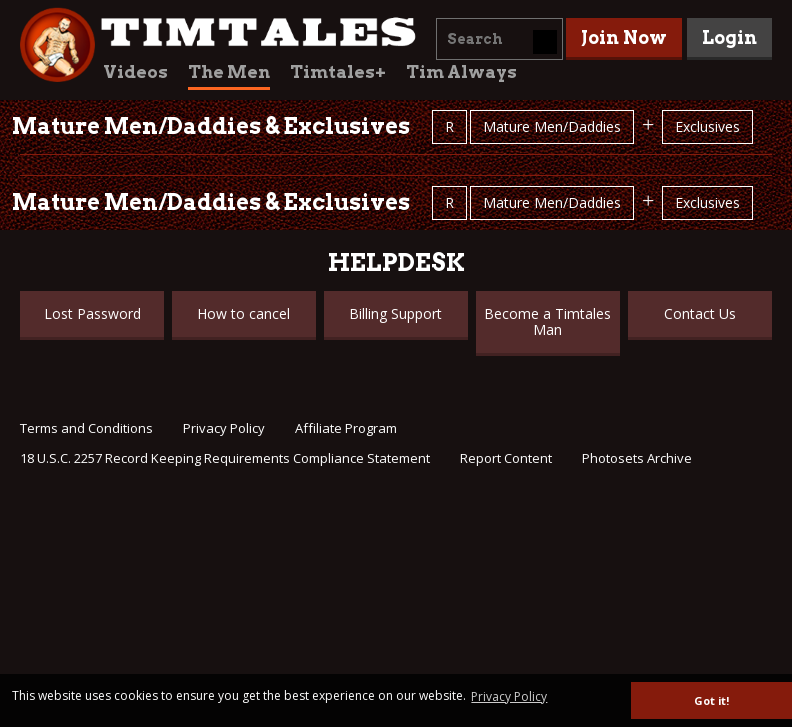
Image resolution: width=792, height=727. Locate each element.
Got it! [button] (711, 700)
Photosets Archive (637, 458)
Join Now (624, 37)
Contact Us (700, 313)
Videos (135, 72)
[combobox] (499, 39)
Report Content (506, 458)
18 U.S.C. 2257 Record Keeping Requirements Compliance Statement (225, 458)
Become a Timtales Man (547, 321)
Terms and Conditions (86, 428)
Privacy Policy (224, 428)
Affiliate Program (346, 428)
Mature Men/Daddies (552, 126)
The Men (229, 72)
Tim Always (461, 72)
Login (729, 37)
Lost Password (92, 313)
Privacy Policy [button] (509, 696)
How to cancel (243, 313)
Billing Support (395, 313)
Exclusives (707, 126)
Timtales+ (338, 72)
